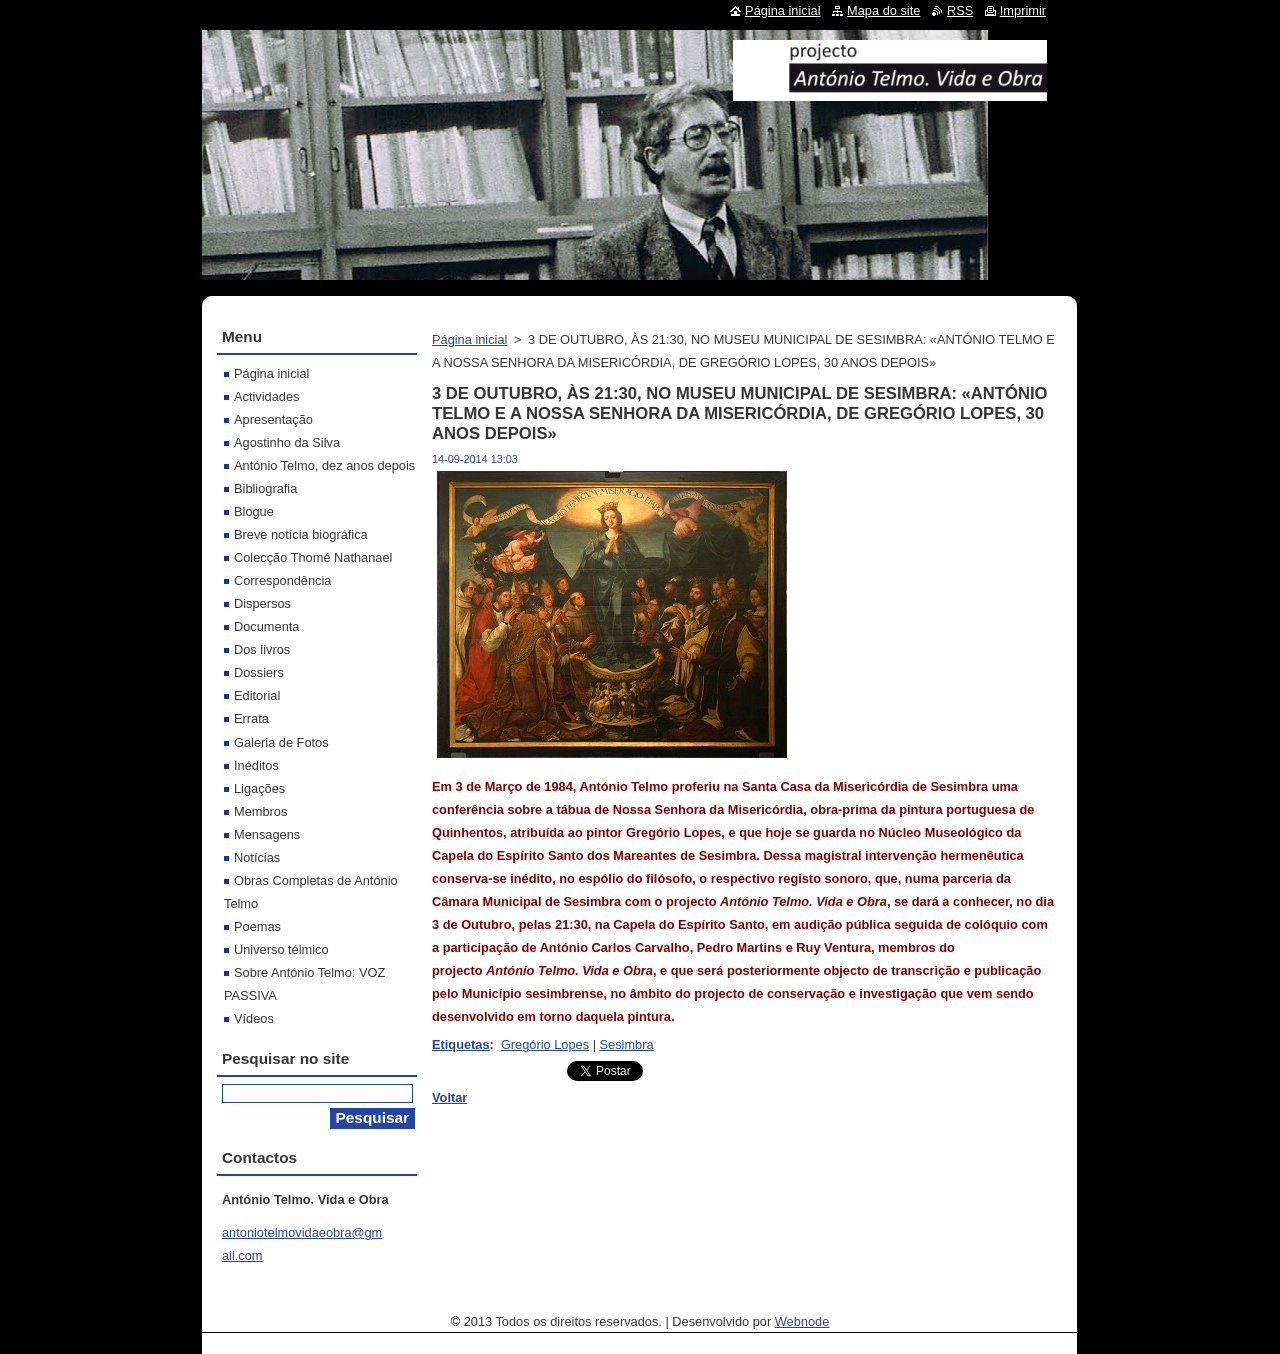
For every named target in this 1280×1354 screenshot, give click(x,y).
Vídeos (254, 1018)
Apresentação (273, 419)
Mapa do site (883, 10)
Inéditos (256, 765)
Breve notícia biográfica (301, 534)
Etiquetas (461, 1044)
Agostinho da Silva (287, 442)
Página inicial (469, 339)
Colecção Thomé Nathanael (313, 557)
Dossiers (259, 672)
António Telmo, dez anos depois (324, 465)
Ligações (259, 788)
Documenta (266, 626)
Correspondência (282, 580)
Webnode (802, 1321)
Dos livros (262, 649)
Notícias (257, 857)
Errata (251, 718)
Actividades (266, 396)
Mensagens (267, 834)
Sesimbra (627, 1044)
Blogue (254, 511)
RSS (960, 10)
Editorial (257, 695)
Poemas (257, 926)
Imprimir (1023, 10)
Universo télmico (281, 949)
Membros (260, 811)
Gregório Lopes (545, 1044)
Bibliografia (265, 488)
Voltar (449, 1097)
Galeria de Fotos (281, 742)
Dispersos (262, 603)
